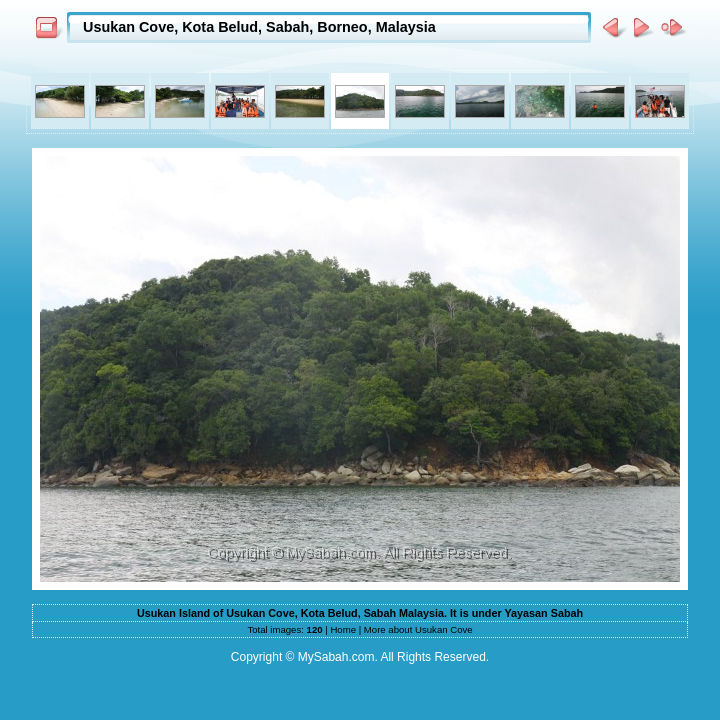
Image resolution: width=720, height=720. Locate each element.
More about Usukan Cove (418, 629)
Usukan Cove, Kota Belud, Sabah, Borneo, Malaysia (259, 27)
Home (343, 629)
